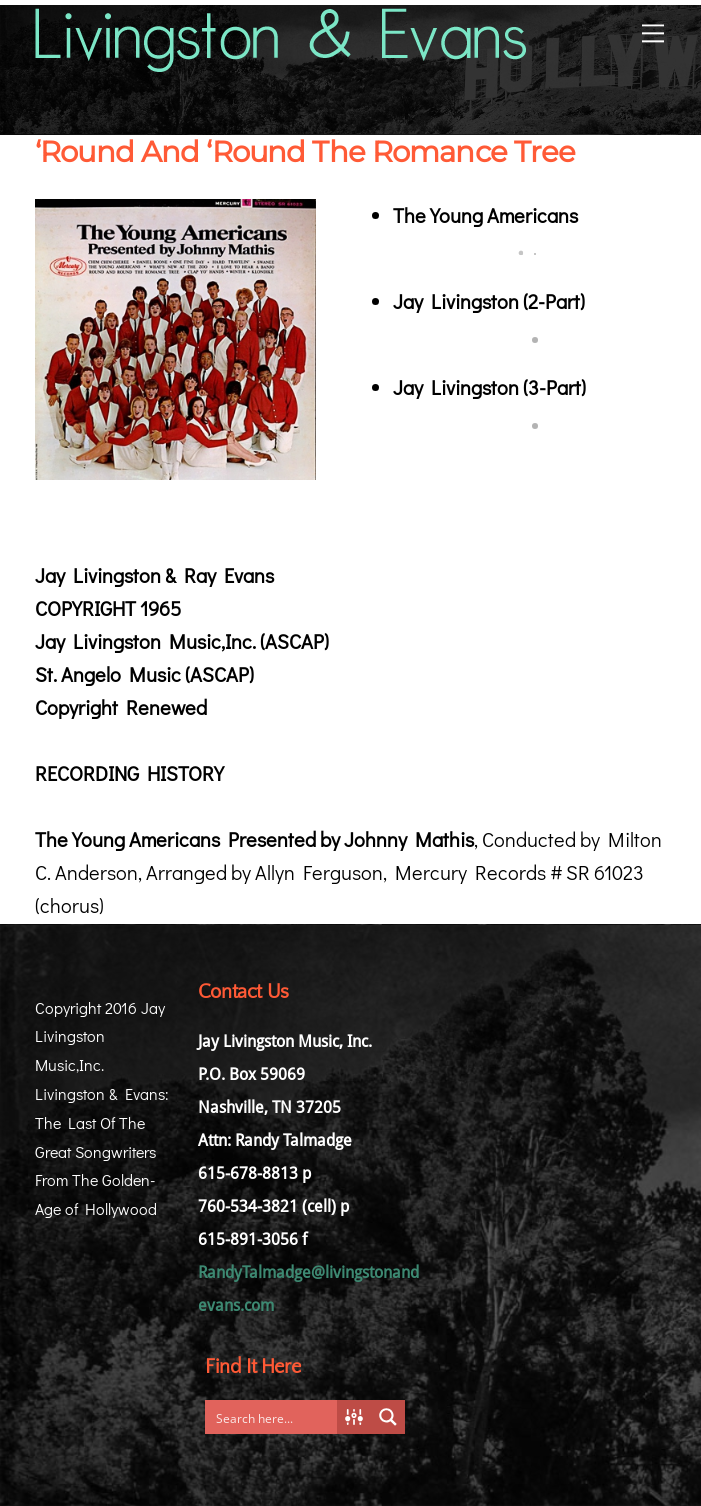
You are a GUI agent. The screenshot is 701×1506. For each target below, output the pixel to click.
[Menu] (653, 31)
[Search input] (276, 1417)
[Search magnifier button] (388, 1417)
